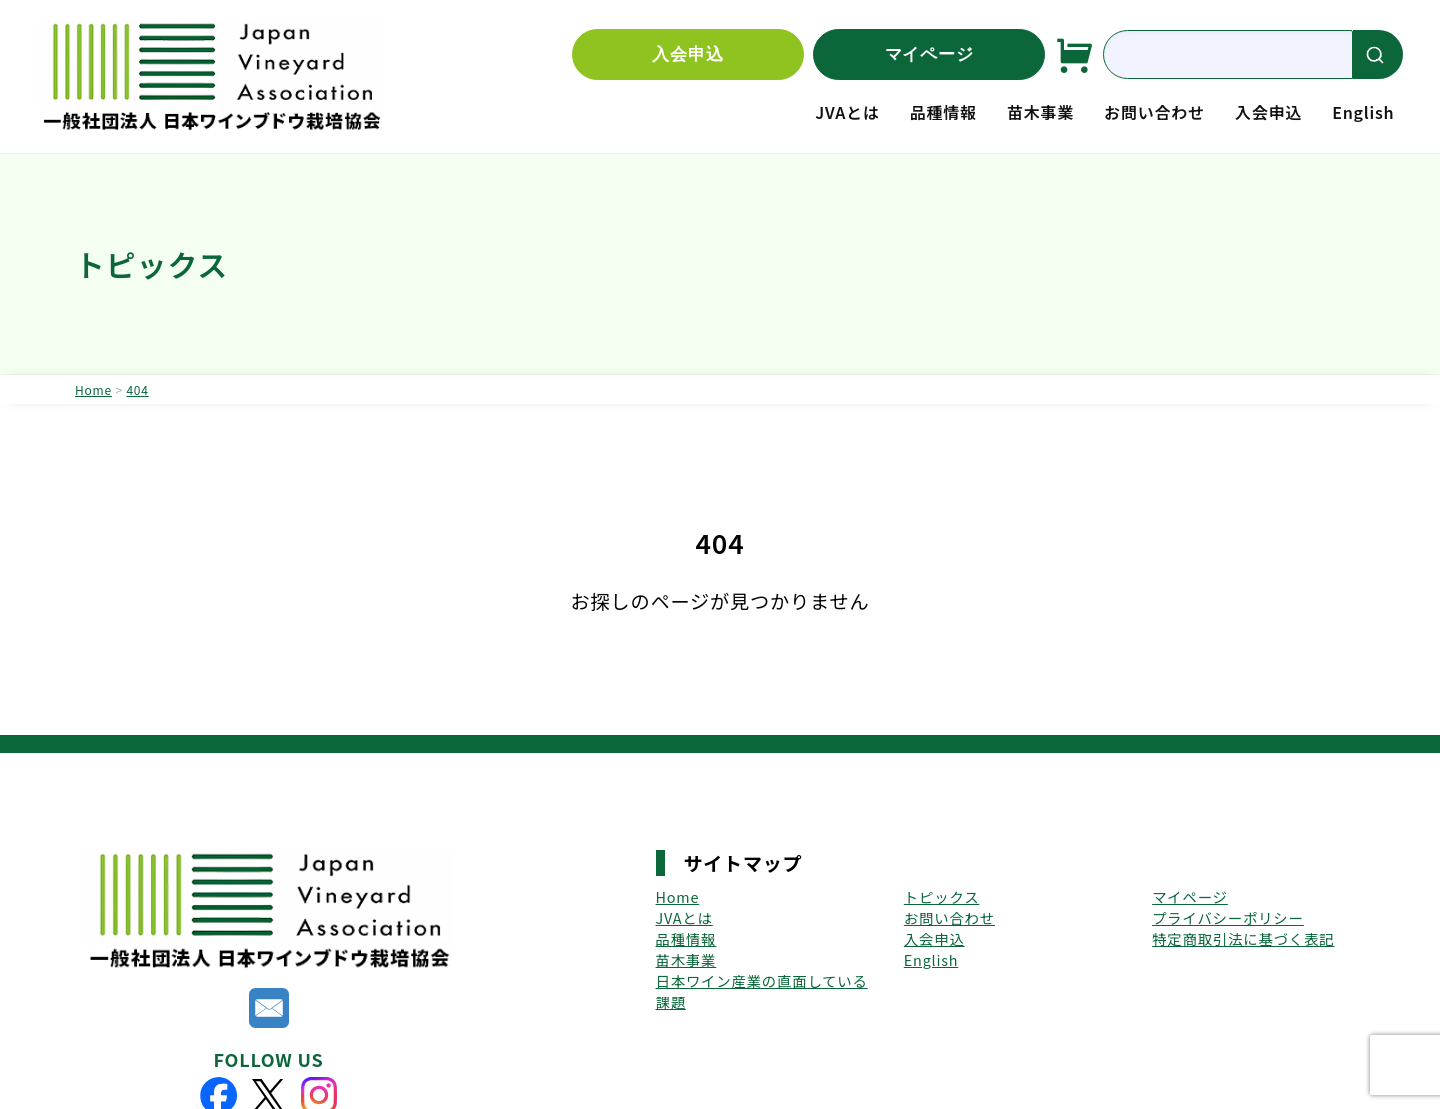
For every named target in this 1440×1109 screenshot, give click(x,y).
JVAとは (847, 112)
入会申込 (687, 54)
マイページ (929, 54)
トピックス (942, 896)
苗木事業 (1040, 112)
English (1363, 112)
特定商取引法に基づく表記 (1243, 938)
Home (678, 896)
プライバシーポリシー (1228, 917)
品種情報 (943, 112)
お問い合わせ (1154, 112)
